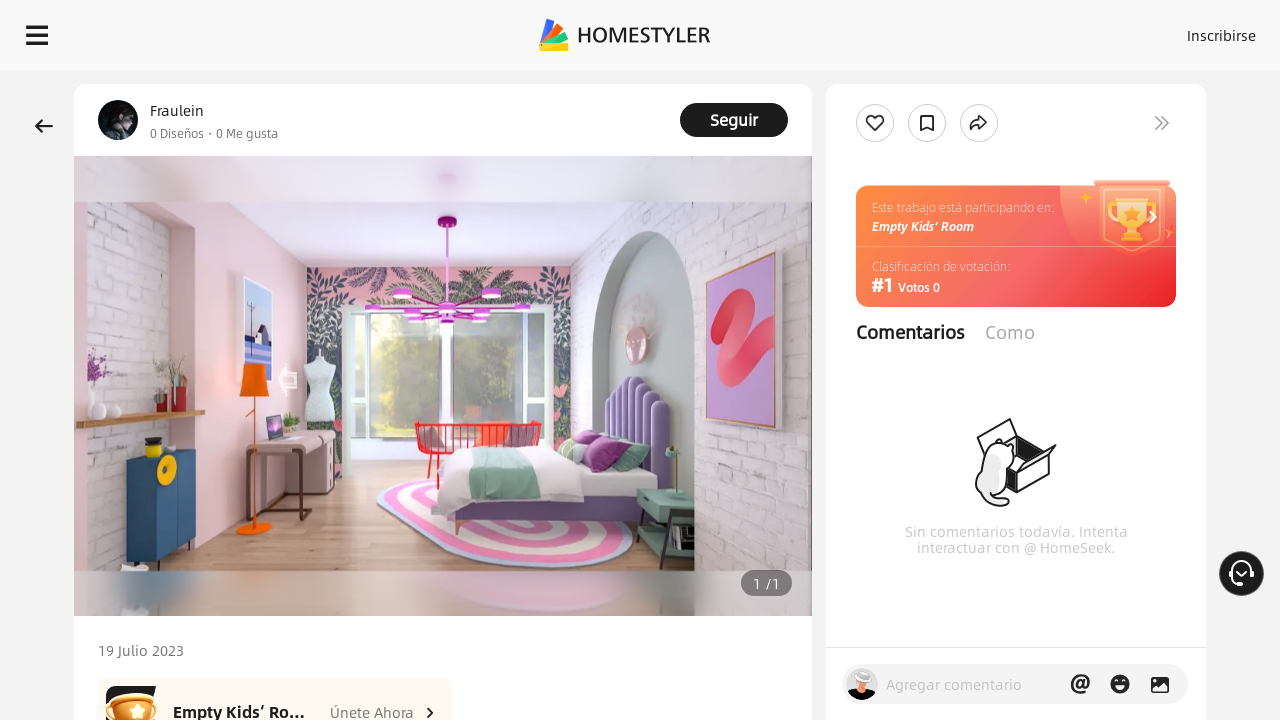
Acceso (890, 30)
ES (1041, 30)
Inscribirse (968, 30)
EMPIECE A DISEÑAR (1173, 30)
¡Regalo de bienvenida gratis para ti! (812, 84)
